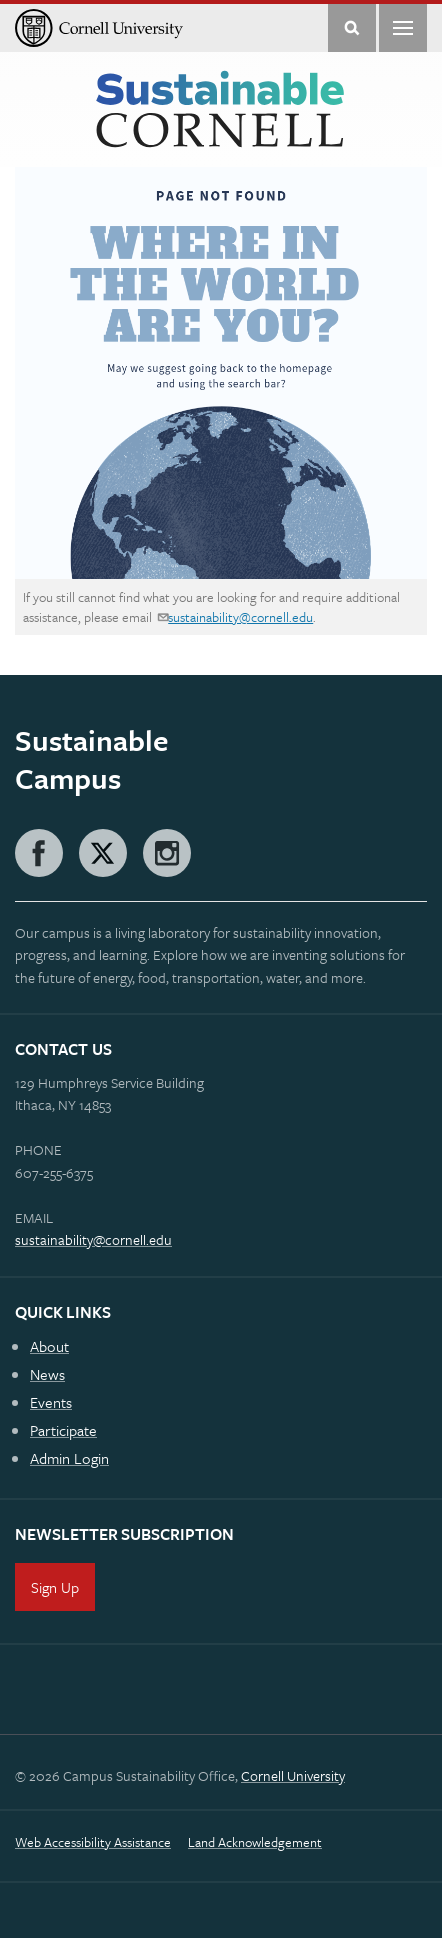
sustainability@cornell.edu (240, 617)
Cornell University (293, 1775)
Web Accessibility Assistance (93, 1842)
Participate (63, 1430)
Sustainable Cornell (220, 110)
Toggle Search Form (352, 28)
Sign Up (55, 1587)
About (49, 1346)
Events (51, 1402)
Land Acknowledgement (255, 1842)
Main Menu (403, 28)
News (47, 1374)
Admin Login (69, 1458)
